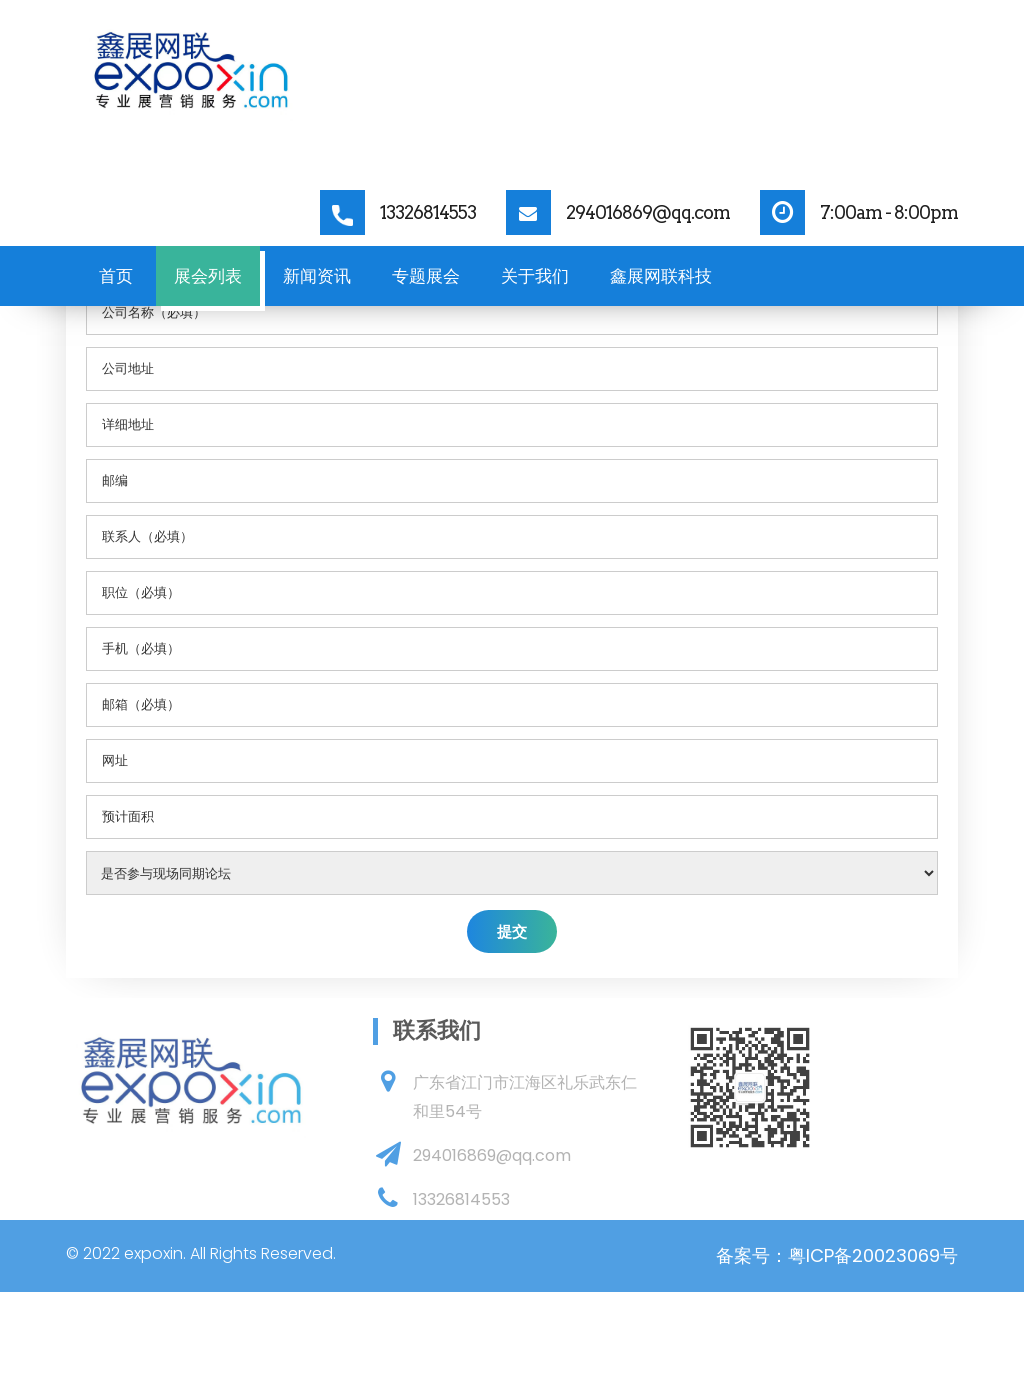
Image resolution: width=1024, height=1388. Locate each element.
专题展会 (426, 276)
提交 (512, 931)
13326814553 (428, 212)
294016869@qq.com (648, 212)
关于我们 (535, 276)
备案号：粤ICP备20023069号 (837, 1255)
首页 (116, 276)
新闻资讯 (317, 276)
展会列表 (208, 276)
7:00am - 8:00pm (889, 212)
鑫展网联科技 (661, 276)
